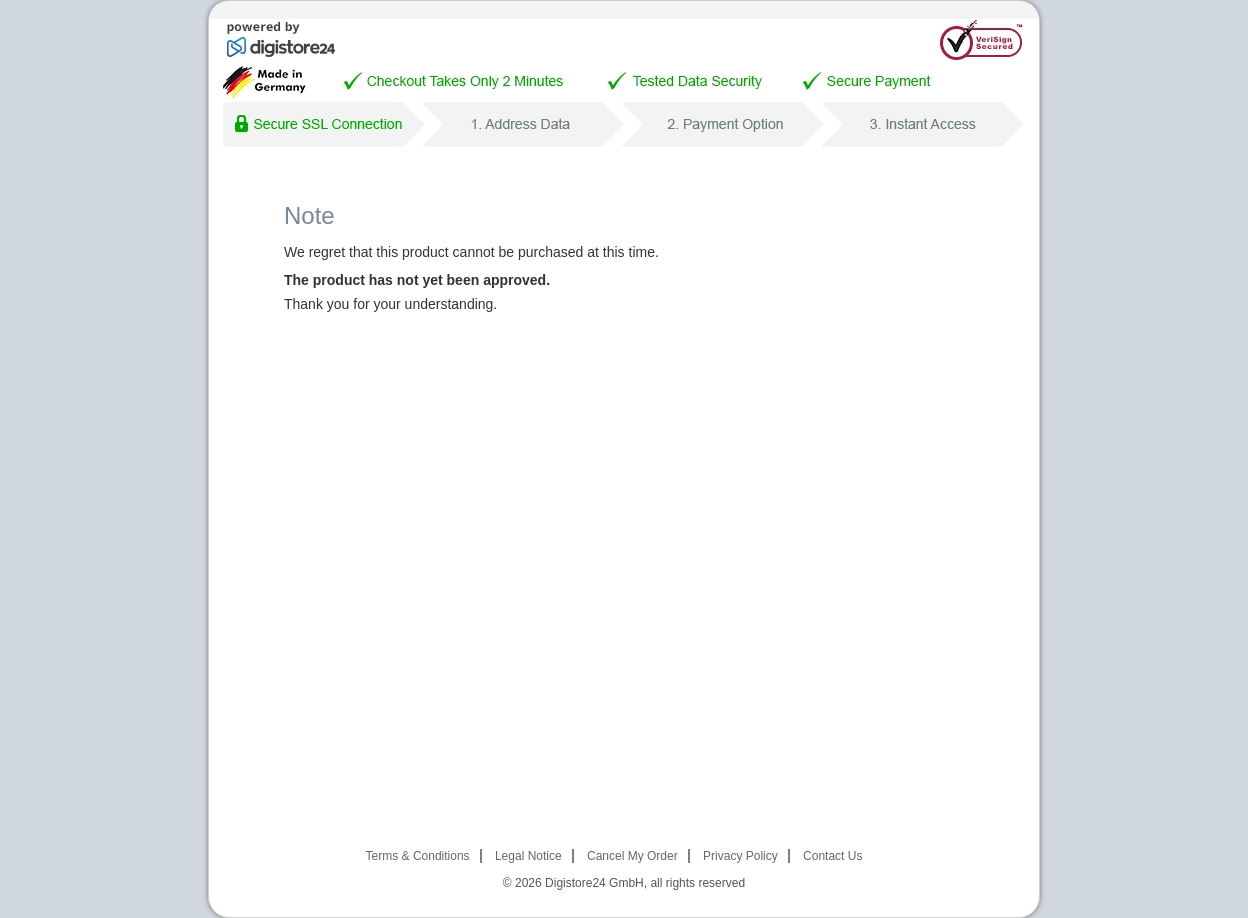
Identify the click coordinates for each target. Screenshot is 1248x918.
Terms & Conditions (418, 856)
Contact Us (832, 856)
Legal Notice (528, 856)
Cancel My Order (632, 856)
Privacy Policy (740, 856)
